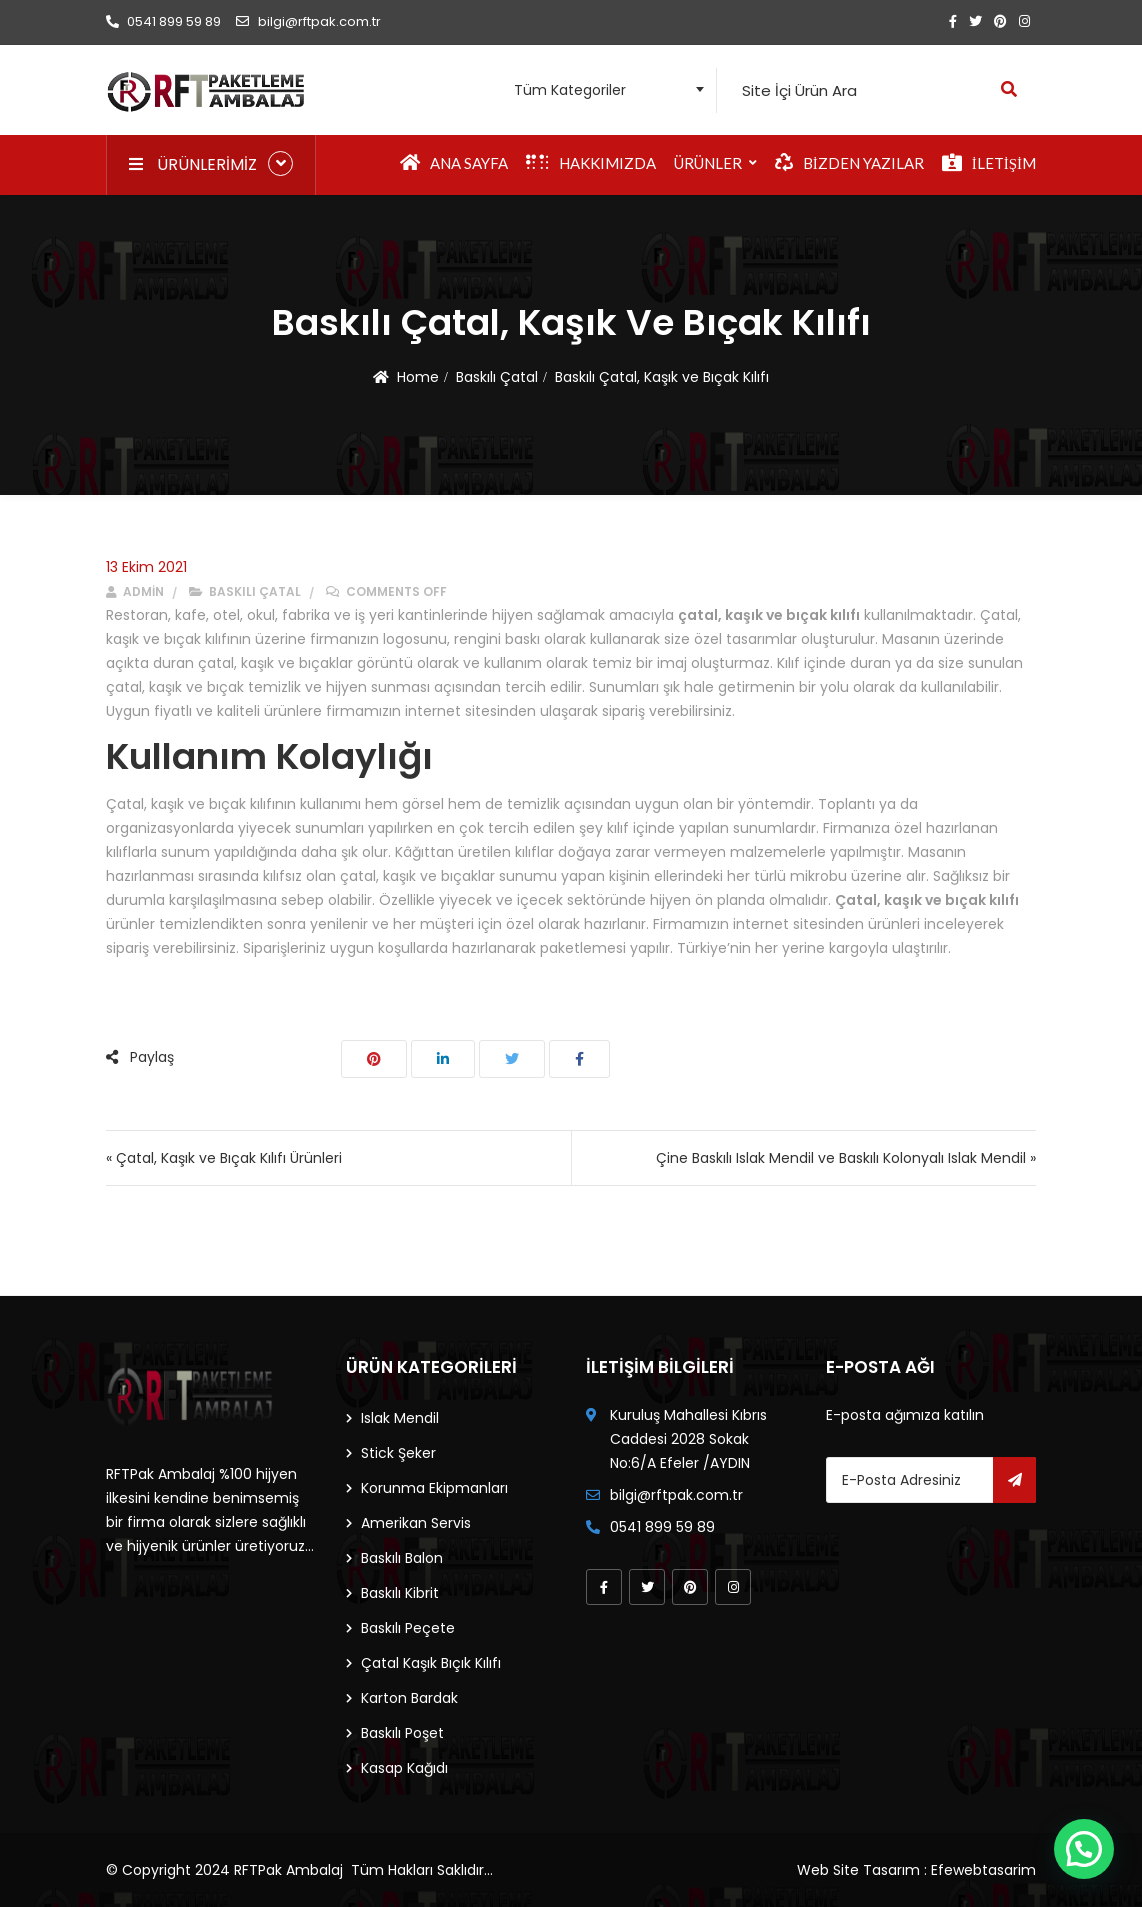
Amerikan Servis (416, 1523)
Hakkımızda (591, 163)
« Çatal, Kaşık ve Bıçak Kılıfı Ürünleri (224, 1158)
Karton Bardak (409, 1698)
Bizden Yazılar (849, 163)
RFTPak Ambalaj (288, 1870)
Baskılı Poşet (402, 1733)
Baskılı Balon (402, 1558)
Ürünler (708, 163)
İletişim (989, 163)
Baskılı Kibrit (400, 1593)
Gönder (1014, 1480)
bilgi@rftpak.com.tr (308, 21)
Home (418, 377)
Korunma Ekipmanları (434, 1488)
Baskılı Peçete (408, 1628)
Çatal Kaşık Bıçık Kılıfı (431, 1663)
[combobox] (603, 90)
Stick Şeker (398, 1453)
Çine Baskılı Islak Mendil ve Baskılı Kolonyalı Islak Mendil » (846, 1158)
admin (135, 591)
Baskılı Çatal (497, 377)
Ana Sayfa (454, 163)
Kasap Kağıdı (404, 1768)
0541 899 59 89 (163, 21)
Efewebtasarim (983, 1870)
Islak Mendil (400, 1418)
